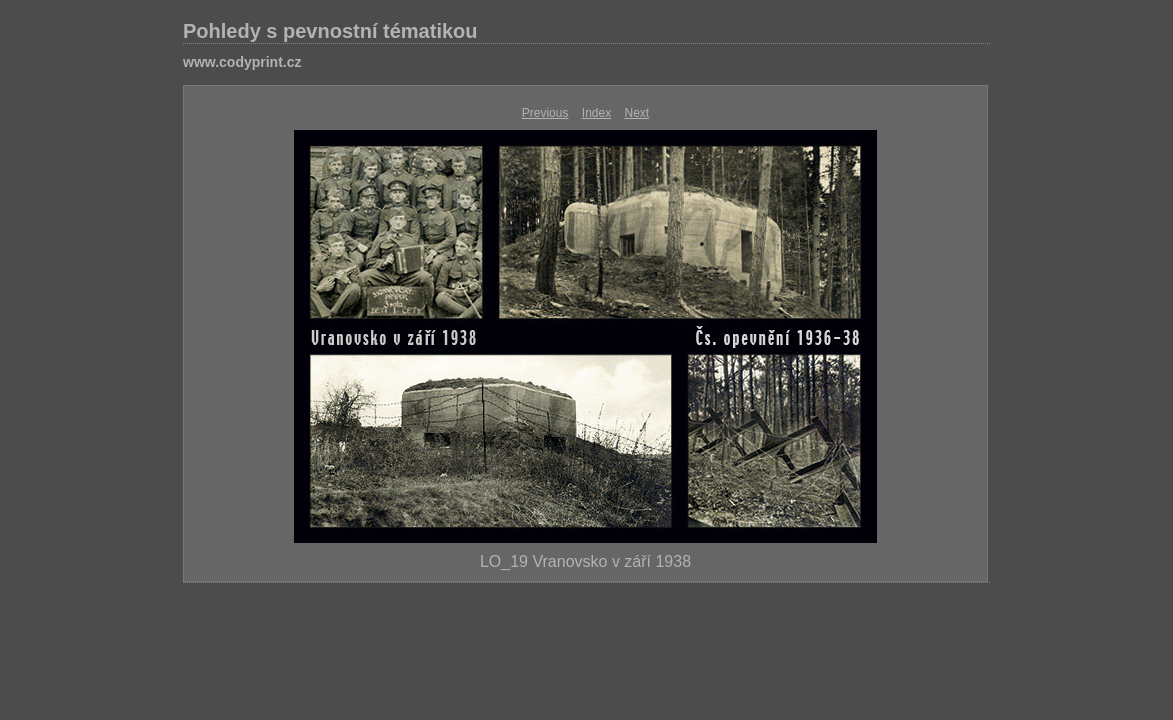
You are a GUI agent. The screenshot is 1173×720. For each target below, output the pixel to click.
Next (637, 113)
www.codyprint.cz (242, 62)
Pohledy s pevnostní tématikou (330, 31)
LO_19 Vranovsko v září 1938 (585, 561)
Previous (545, 113)
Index (596, 113)
